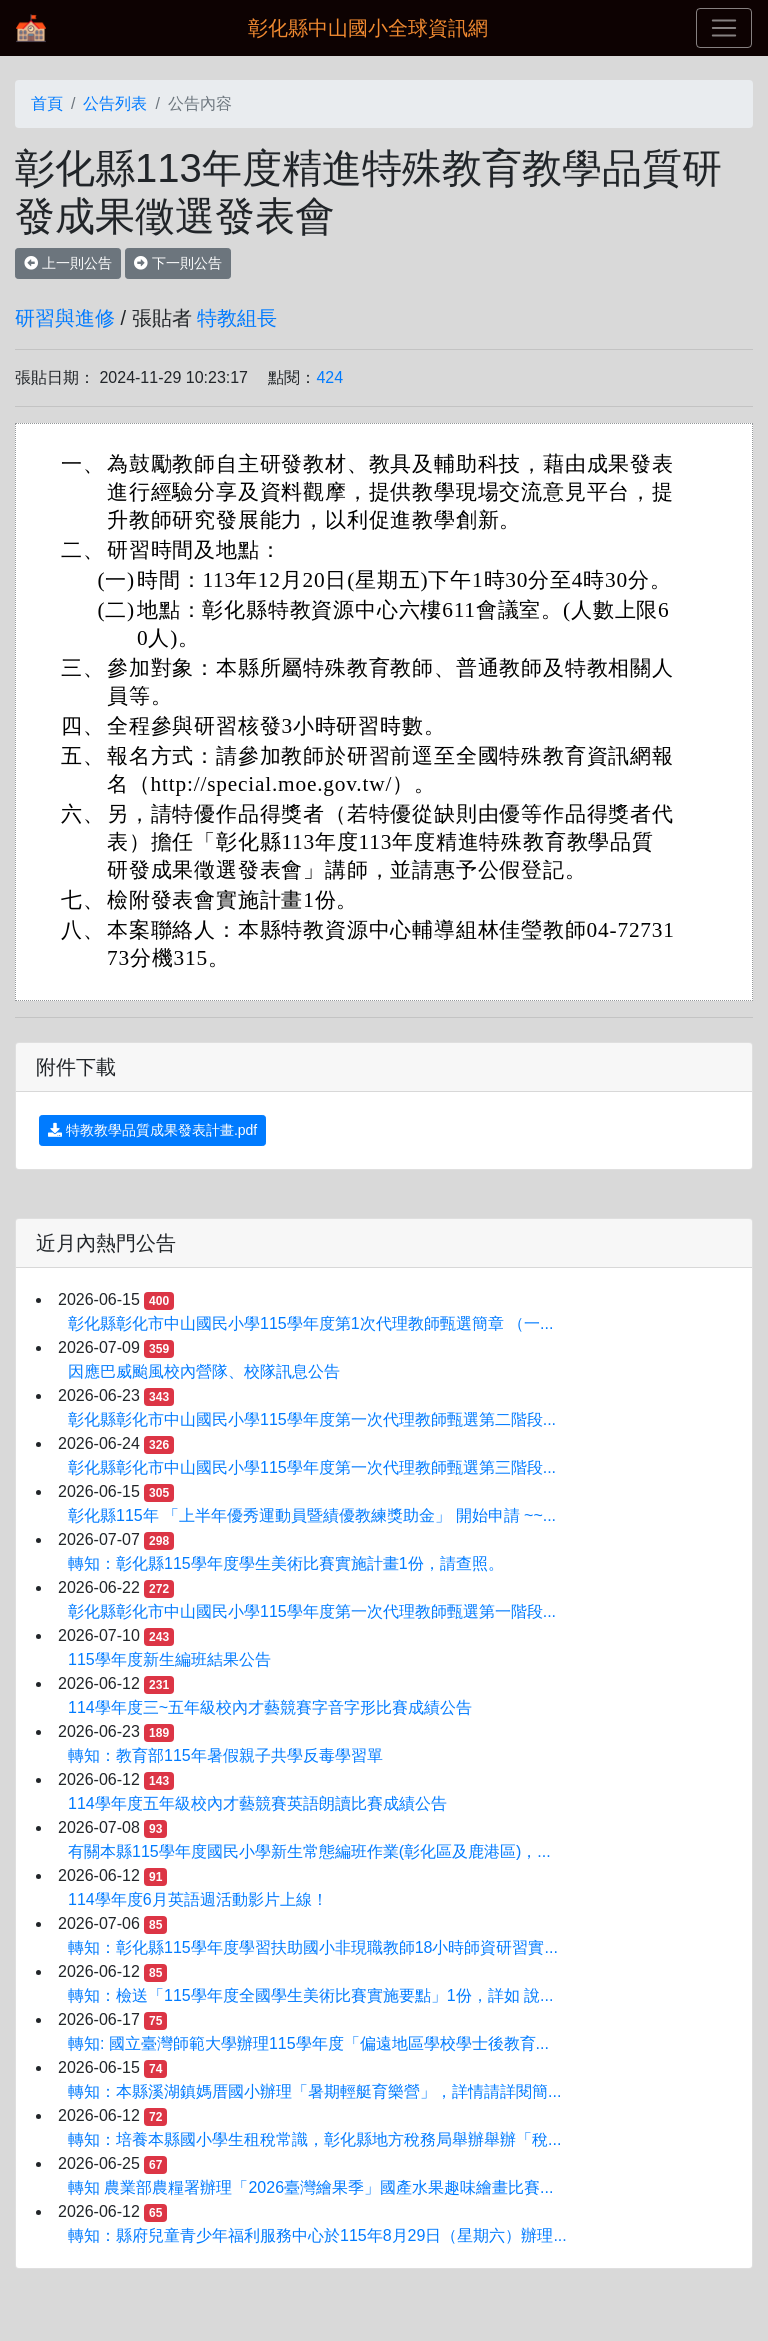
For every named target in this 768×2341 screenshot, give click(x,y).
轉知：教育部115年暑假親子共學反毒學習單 (225, 1755)
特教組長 (237, 318)
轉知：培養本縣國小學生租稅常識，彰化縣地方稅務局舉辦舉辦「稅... (314, 2139)
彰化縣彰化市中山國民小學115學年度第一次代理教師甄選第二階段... (312, 1419)
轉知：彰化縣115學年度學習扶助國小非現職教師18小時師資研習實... (313, 1947)
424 (329, 377)
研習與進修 (65, 318)
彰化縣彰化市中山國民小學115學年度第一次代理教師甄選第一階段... (312, 1611)
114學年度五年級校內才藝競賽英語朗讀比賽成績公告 (257, 1803)
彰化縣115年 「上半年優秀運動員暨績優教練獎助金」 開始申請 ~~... (312, 1515)
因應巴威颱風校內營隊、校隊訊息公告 (204, 1371)
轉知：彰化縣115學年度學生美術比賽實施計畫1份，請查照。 (286, 1563)
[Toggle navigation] (724, 28)
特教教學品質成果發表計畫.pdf (152, 1130)
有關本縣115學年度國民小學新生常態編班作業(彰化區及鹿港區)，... (309, 1851)
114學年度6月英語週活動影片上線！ (198, 1899)
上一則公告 (68, 263)
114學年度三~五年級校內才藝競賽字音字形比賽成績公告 (270, 1707)
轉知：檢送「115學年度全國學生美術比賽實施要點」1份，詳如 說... (310, 1995)
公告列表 (115, 103)
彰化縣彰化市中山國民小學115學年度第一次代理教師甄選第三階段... (312, 1467)
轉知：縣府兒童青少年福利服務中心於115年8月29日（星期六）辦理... (317, 2235)
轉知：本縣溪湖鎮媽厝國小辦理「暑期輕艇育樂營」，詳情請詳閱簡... (314, 2091)
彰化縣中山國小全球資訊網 (368, 28)
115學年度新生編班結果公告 (169, 1659)
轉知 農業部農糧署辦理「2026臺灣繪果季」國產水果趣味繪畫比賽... (310, 2187)
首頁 (47, 103)
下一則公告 (178, 263)
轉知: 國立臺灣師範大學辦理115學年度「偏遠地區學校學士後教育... (308, 2043)
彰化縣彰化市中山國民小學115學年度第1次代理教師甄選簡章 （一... (310, 1323)
